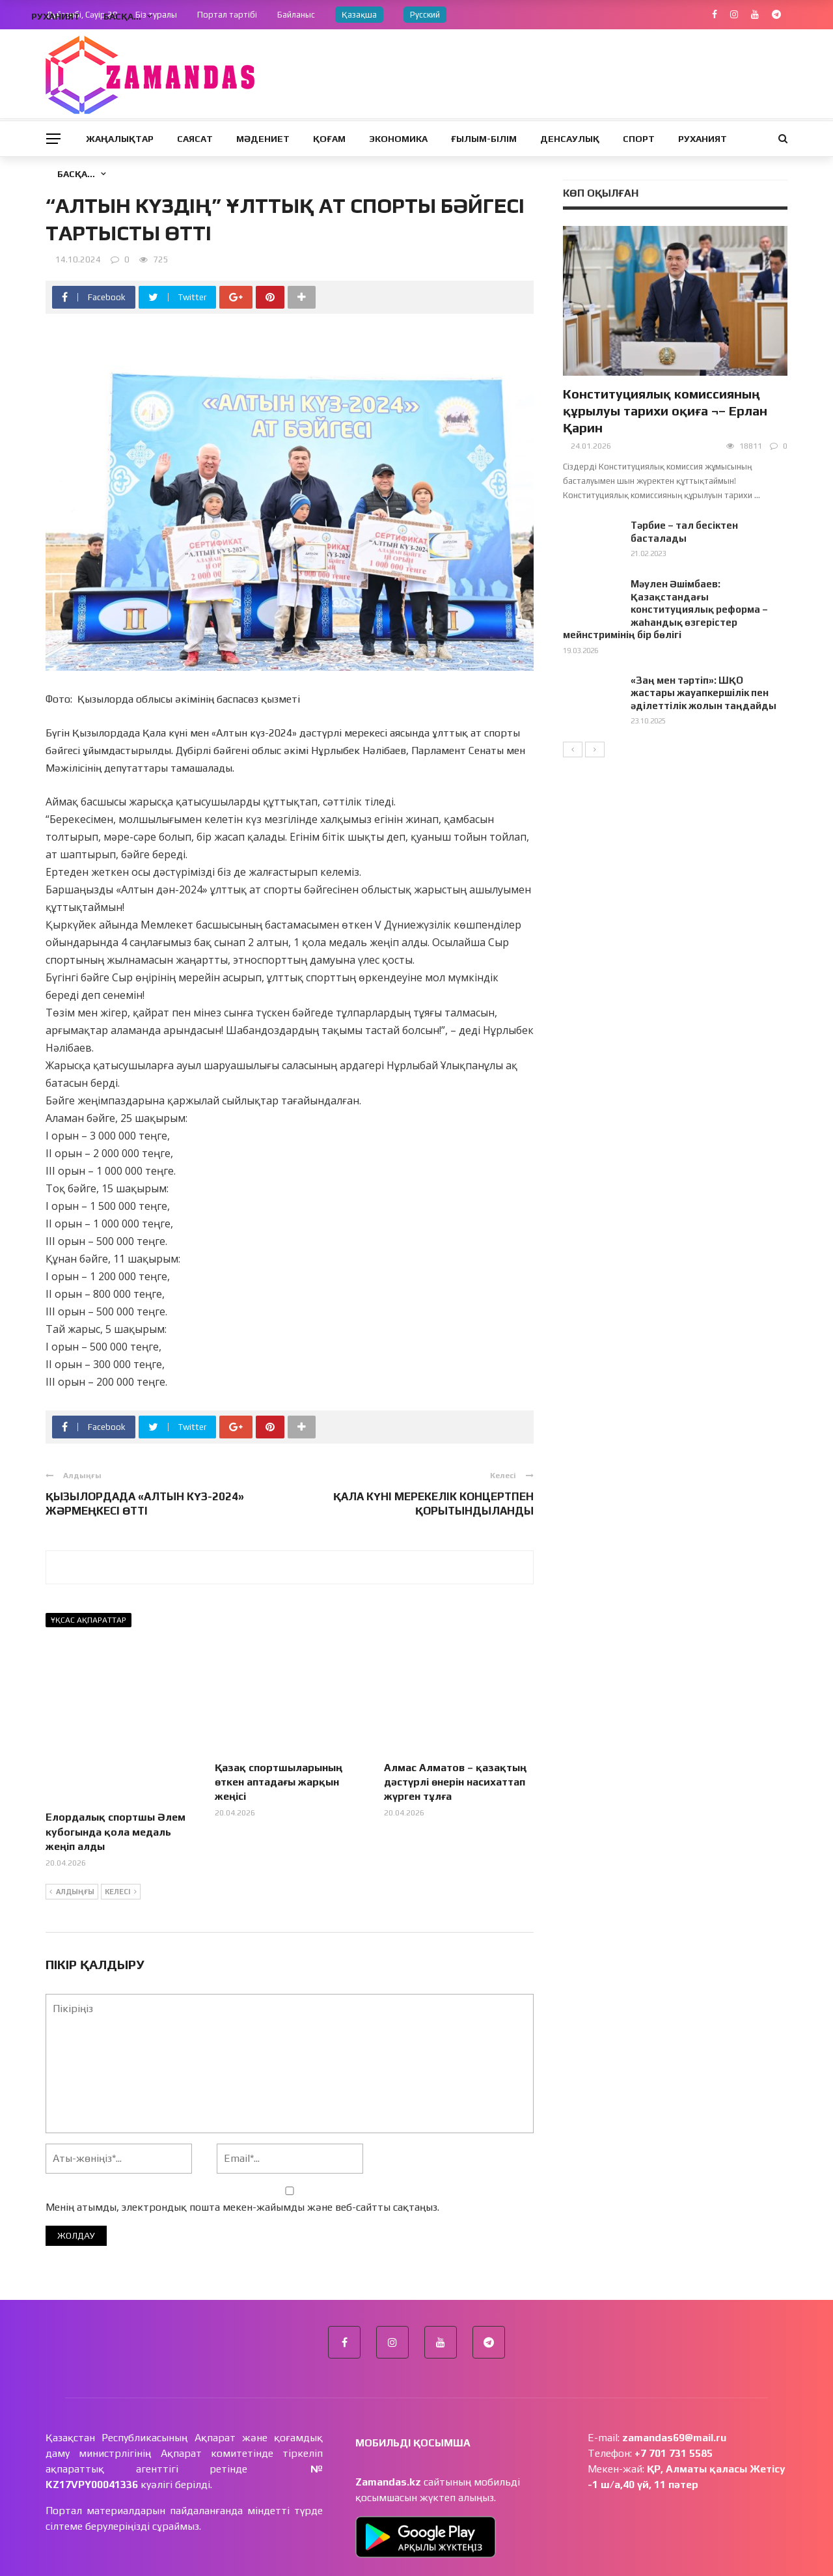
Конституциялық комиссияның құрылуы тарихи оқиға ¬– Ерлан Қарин (665, 410)
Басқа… (76, 174)
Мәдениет (263, 138)
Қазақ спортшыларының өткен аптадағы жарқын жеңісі (278, 1782)
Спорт (639, 138)
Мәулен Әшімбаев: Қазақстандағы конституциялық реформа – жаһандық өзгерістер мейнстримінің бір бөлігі (665, 609)
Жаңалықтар (120, 138)
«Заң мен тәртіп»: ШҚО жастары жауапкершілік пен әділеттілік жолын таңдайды (703, 693)
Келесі (121, 1842)
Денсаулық (569, 138)
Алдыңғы (71, 1842)
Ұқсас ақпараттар (88, 1620)
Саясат (195, 138)
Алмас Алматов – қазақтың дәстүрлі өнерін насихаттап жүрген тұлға (455, 1782)
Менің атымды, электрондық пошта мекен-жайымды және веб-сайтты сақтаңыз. (242, 2157)
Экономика (398, 138)
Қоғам (329, 138)
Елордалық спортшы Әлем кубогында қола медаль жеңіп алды (115, 1782)
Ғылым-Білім (484, 138)
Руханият (702, 138)
